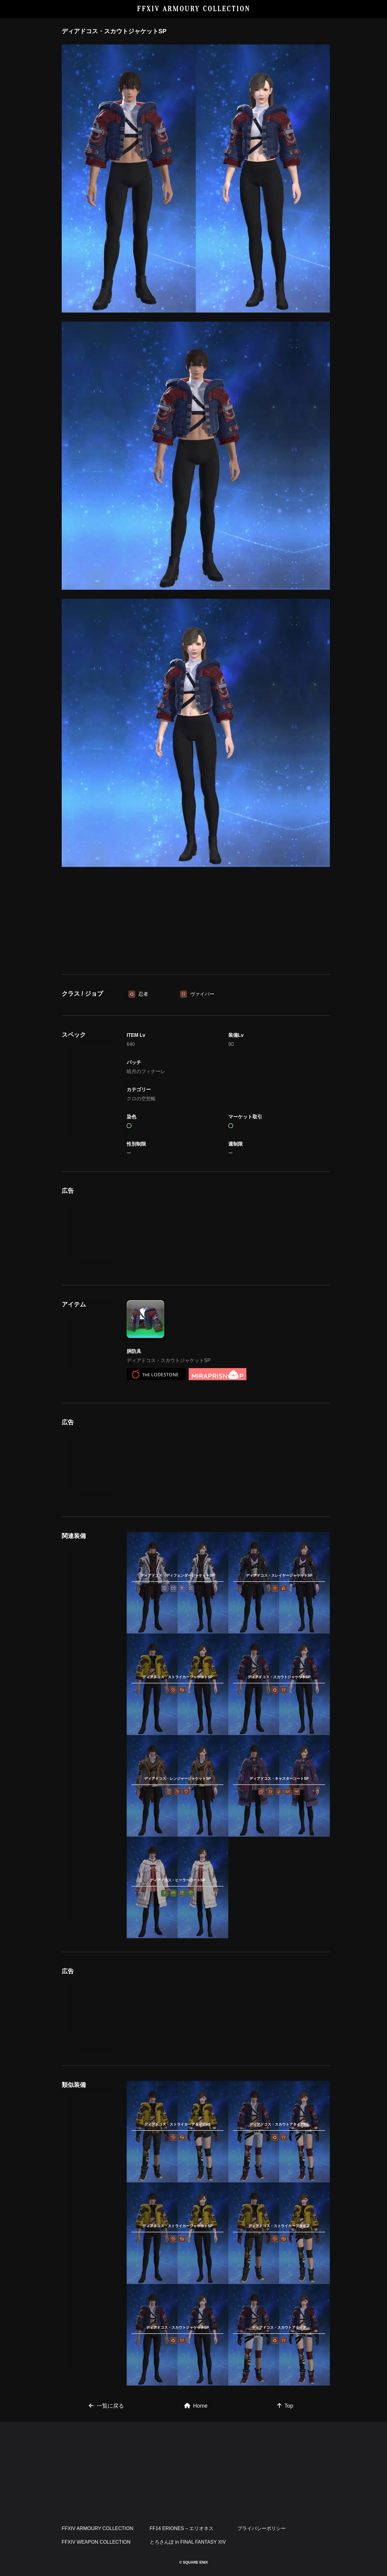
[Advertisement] (196, 927)
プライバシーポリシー (261, 2528)
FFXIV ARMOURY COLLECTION (193, 9)
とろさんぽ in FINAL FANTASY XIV (188, 2542)
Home (196, 2406)
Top (285, 2406)
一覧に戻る (106, 2406)
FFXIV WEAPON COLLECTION (96, 2542)
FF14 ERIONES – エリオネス (182, 2528)
